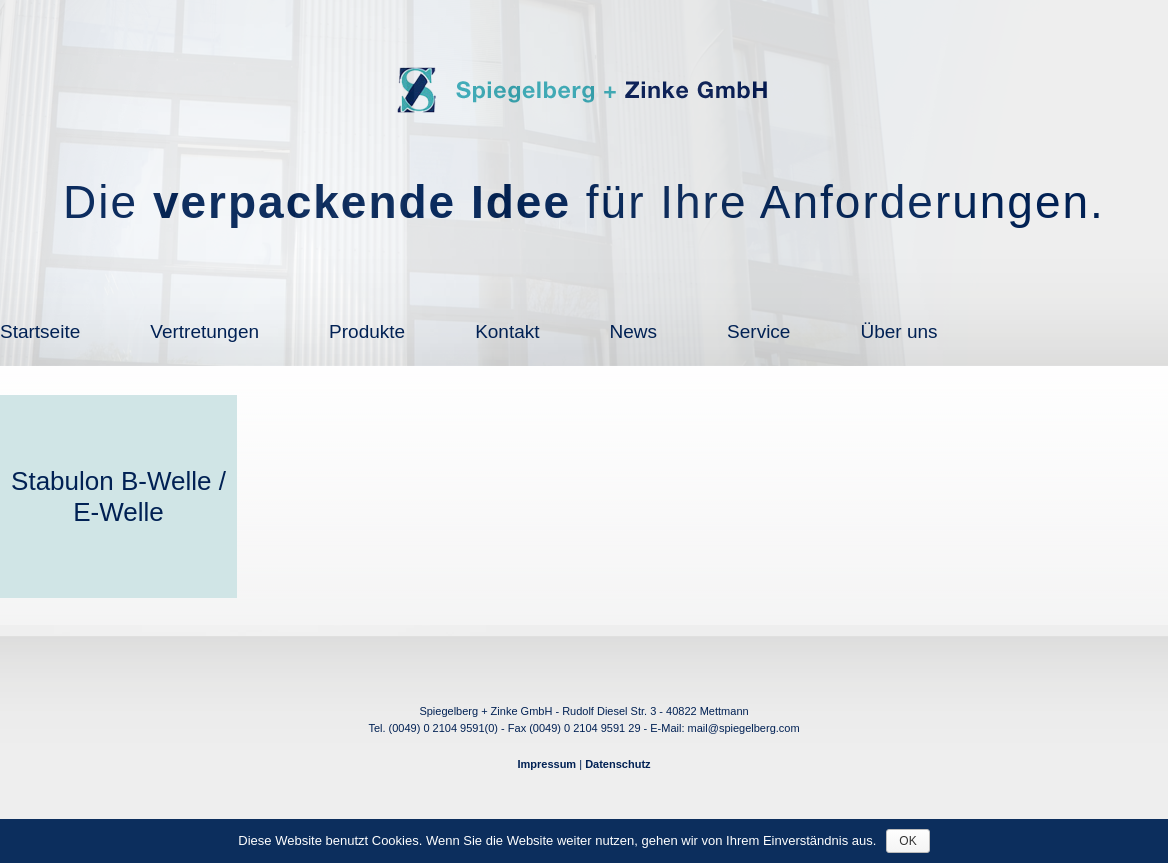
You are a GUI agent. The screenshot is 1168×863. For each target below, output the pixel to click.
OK (907, 841)
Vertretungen (204, 331)
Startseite (40, 331)
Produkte (367, 331)
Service (758, 331)
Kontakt (507, 331)
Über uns (898, 331)
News (634, 331)
